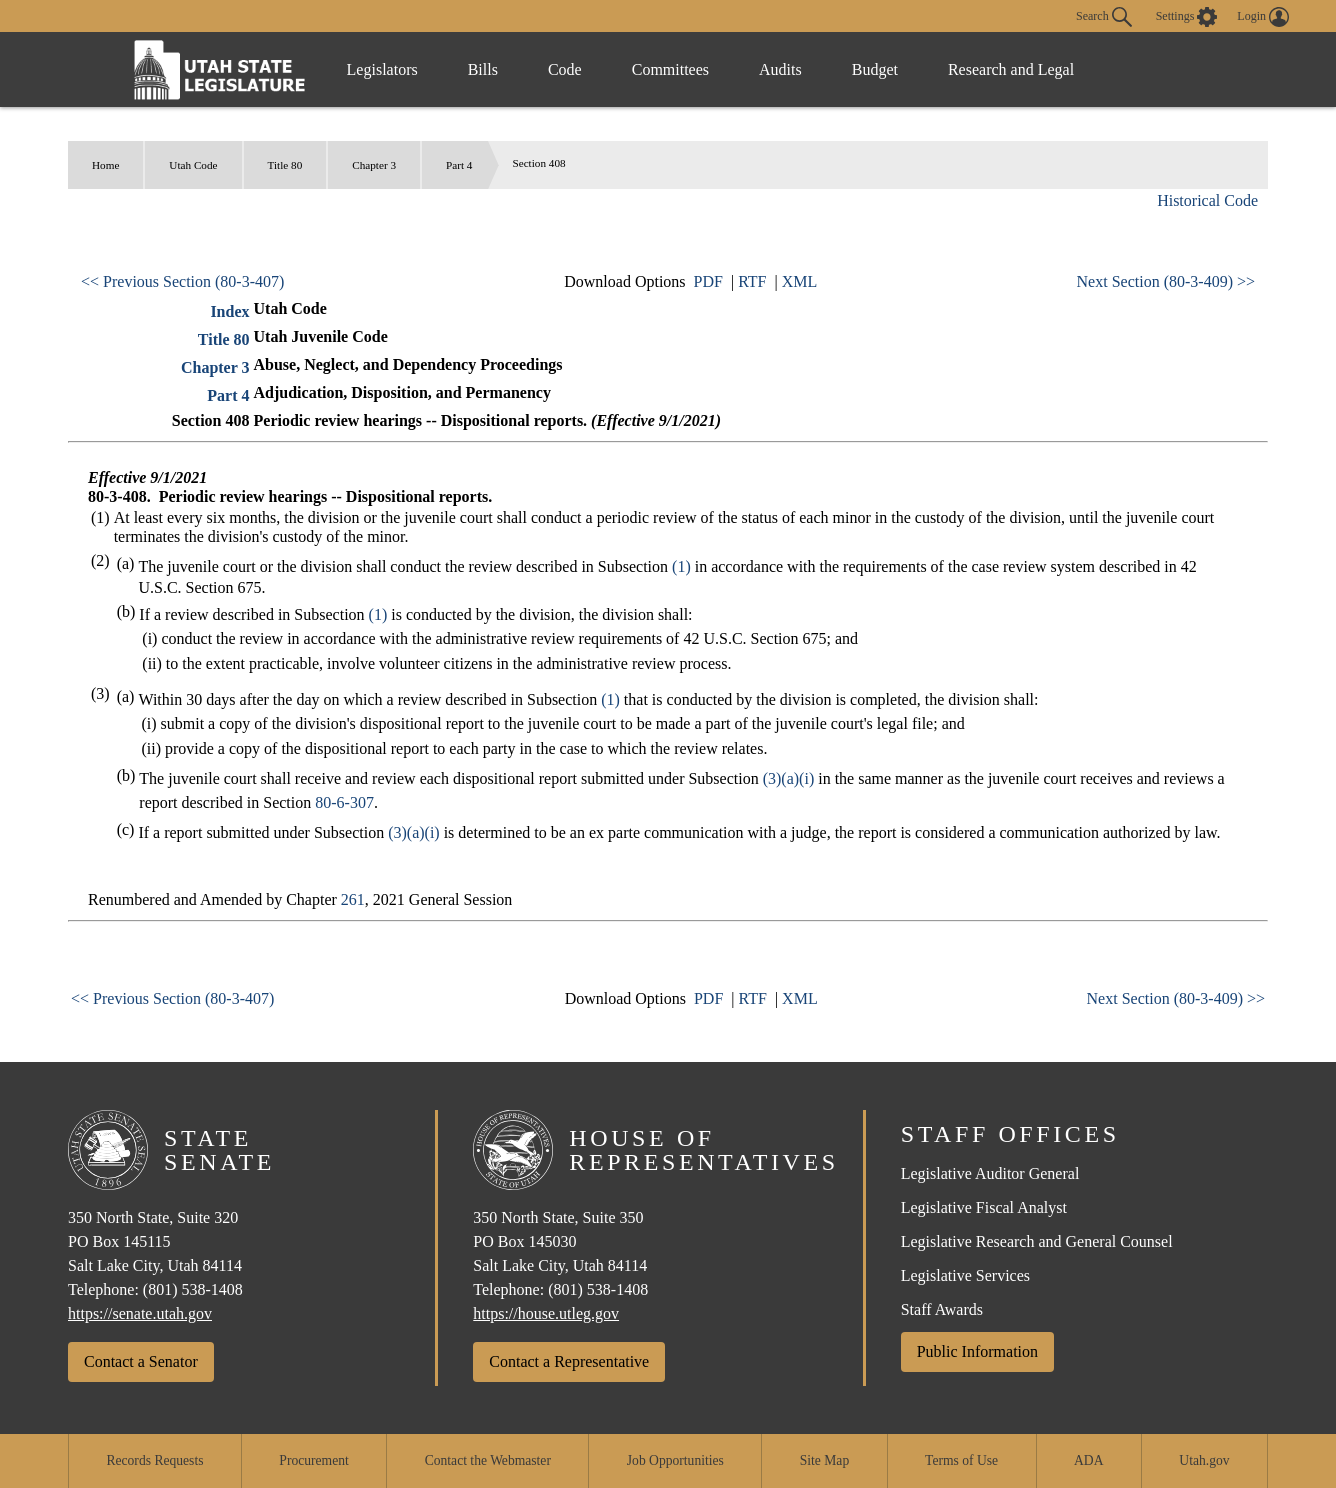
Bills (483, 69)
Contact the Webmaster (488, 1460)
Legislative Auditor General (990, 1173)
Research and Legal (1011, 69)
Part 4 (459, 165)
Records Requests (154, 1460)
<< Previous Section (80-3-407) (182, 281)
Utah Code (193, 165)
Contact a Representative (569, 1361)
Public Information (977, 1351)
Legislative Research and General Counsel (1037, 1241)
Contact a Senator (141, 1361)
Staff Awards (942, 1309)
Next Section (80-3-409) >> (1166, 281)
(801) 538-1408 (193, 1289)
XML (800, 281)
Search (1104, 17)
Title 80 (285, 165)
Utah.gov (1204, 1460)
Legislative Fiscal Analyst (984, 1207)
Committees (670, 69)
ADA (1088, 1460)
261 (353, 899)
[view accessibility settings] (1187, 17)
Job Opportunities (675, 1460)
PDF (708, 281)
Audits (780, 69)
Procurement (313, 1460)
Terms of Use (961, 1460)
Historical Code (1207, 200)
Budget (875, 69)
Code (565, 69)
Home (105, 165)
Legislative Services (965, 1275)
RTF (752, 281)
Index (229, 311)
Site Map (824, 1460)
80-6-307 (344, 802)
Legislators (382, 69)
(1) (681, 566)
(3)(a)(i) (789, 778)
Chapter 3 (374, 165)
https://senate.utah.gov (140, 1313)
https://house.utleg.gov (546, 1313)
